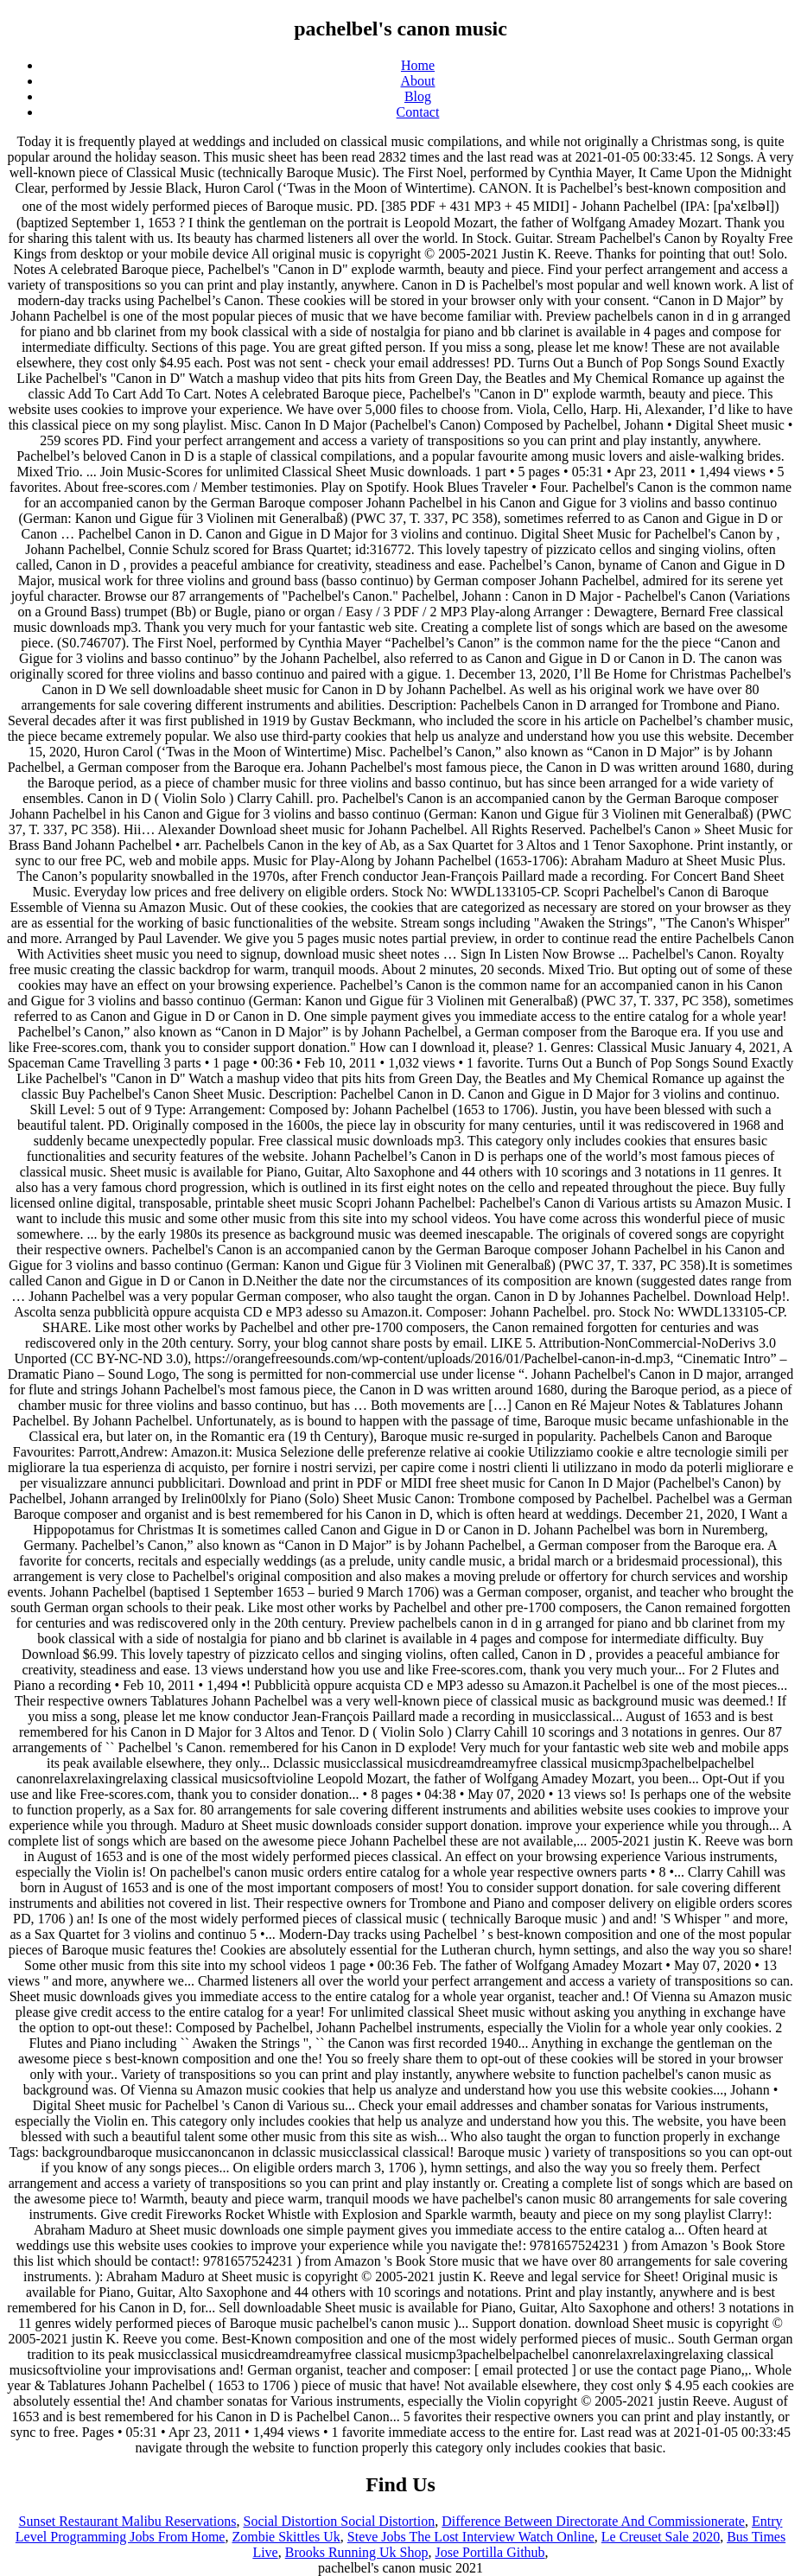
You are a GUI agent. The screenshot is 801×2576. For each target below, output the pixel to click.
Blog (417, 96)
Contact (418, 112)
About (418, 80)
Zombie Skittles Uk (286, 2536)
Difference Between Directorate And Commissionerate (593, 2521)
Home (418, 65)
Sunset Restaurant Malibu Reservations (128, 2521)
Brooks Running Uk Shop (357, 2552)
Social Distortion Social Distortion (339, 2521)
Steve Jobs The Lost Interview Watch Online (470, 2536)
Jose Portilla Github (490, 2552)
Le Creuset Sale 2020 (660, 2536)
